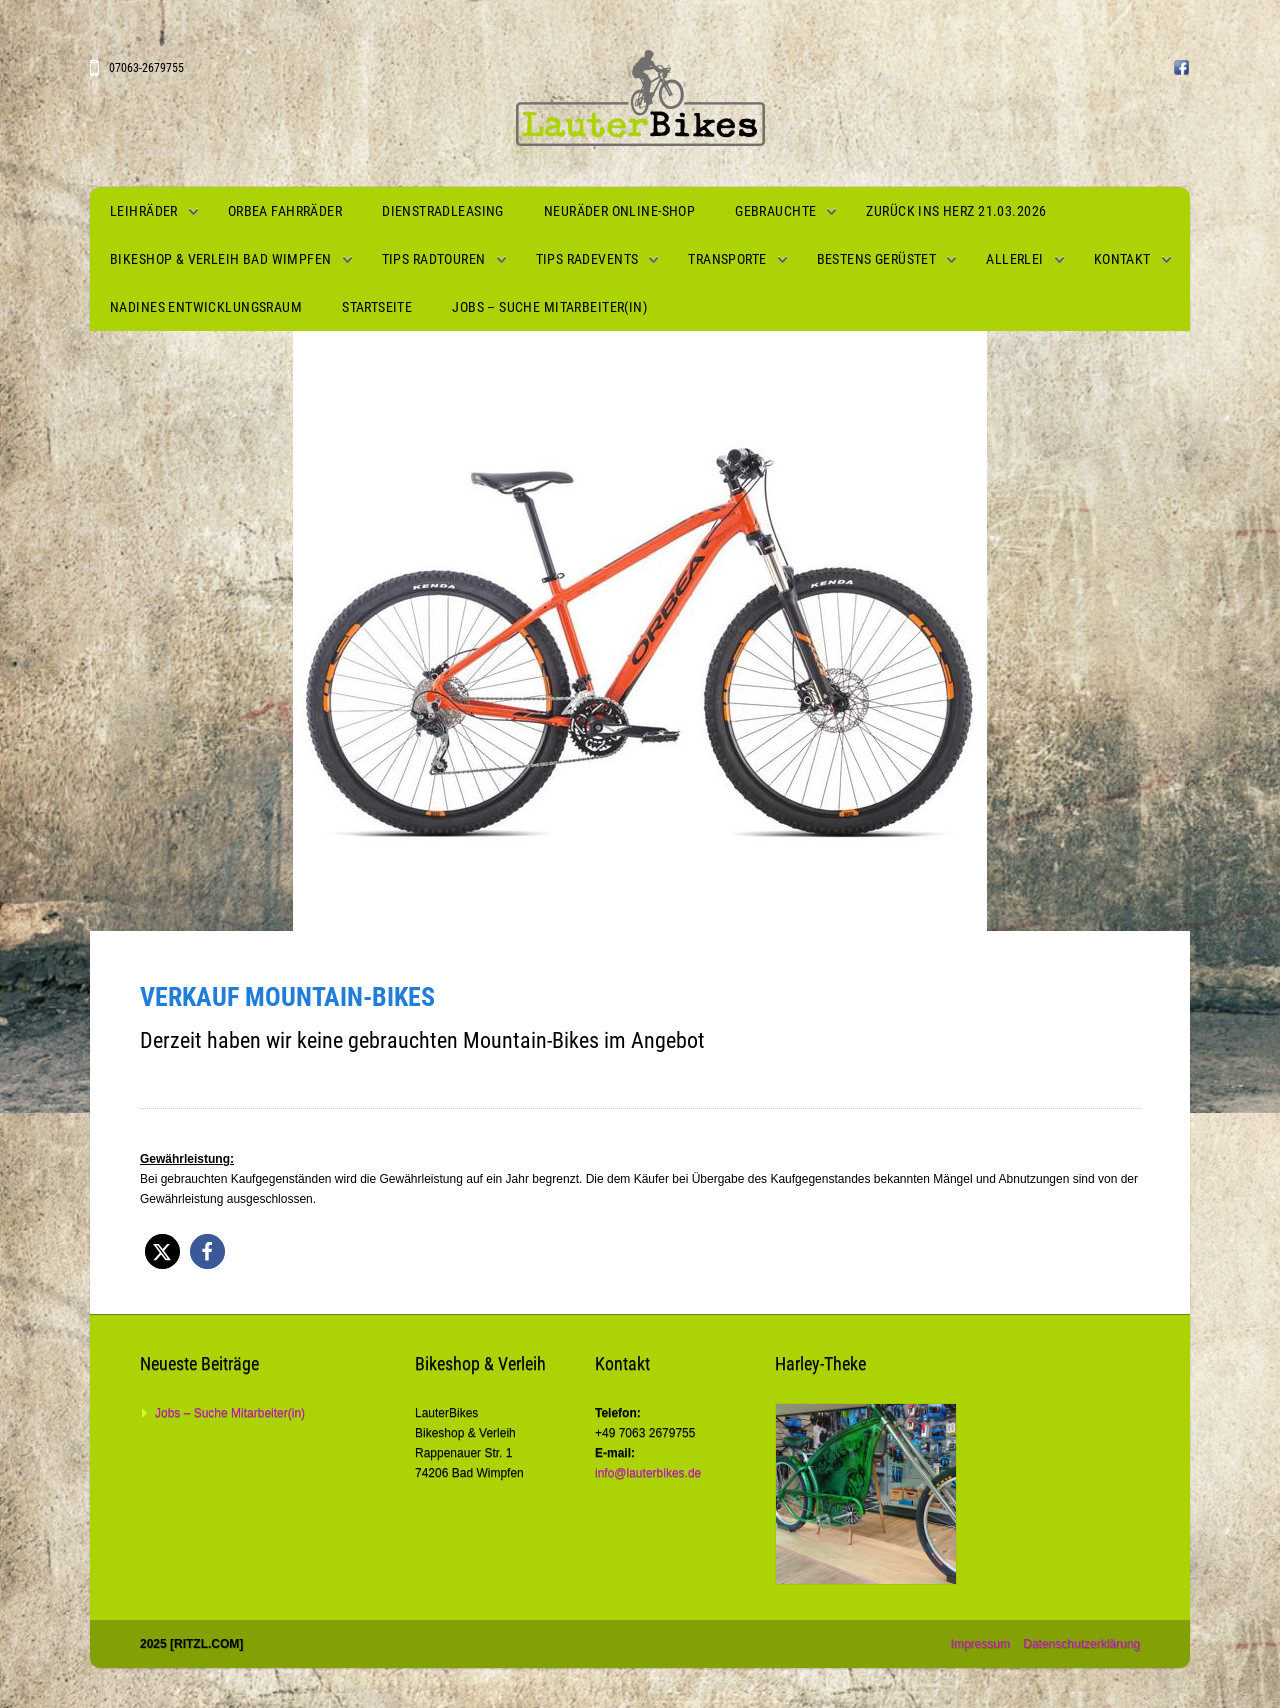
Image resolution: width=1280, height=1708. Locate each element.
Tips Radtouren (434, 259)
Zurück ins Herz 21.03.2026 (956, 211)
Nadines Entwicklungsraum (206, 307)
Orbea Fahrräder (285, 211)
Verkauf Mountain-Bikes (287, 997)
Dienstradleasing (443, 211)
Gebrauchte (775, 211)
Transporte (727, 259)
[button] (162, 1251)
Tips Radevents (587, 259)
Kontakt (1122, 259)
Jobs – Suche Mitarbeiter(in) (549, 307)
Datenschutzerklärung (1081, 1644)
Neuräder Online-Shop (619, 211)
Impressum (980, 1644)
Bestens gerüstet (877, 259)
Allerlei (1014, 259)
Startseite (377, 307)
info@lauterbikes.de (648, 1473)
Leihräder (144, 211)
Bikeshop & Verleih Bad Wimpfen (221, 259)
